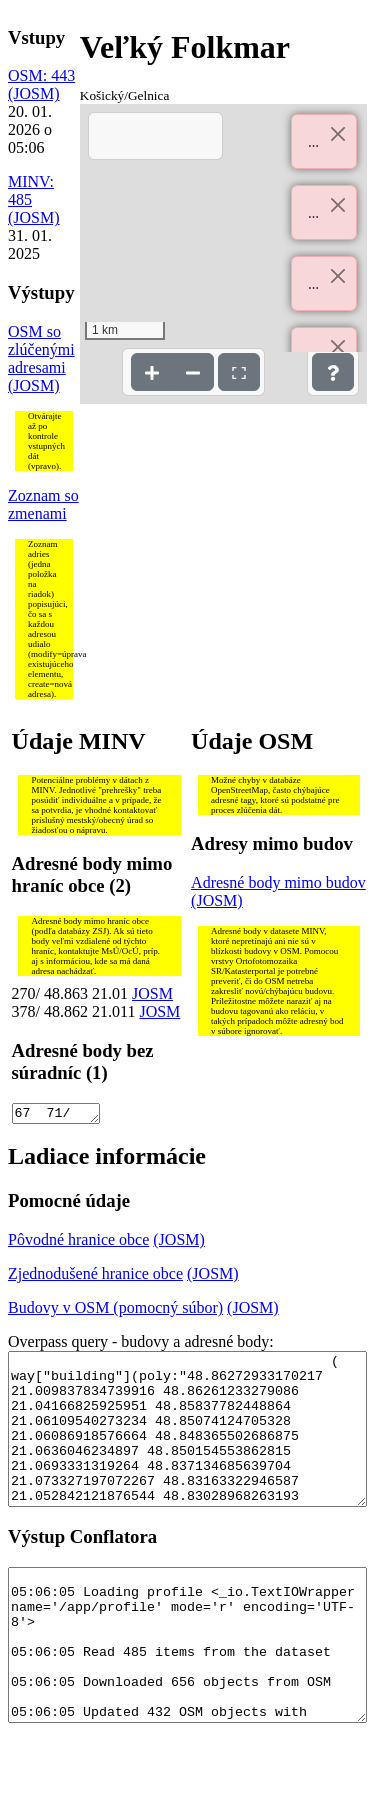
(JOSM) (34, 93)
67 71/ (56, 1115)
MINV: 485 (31, 190)
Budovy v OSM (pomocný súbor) (115, 1310)
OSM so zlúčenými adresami (41, 349)
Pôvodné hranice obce (78, 1242)
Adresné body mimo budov (278, 882)
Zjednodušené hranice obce (95, 1276)
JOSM (152, 993)
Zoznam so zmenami (43, 504)
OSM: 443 (41, 75)
